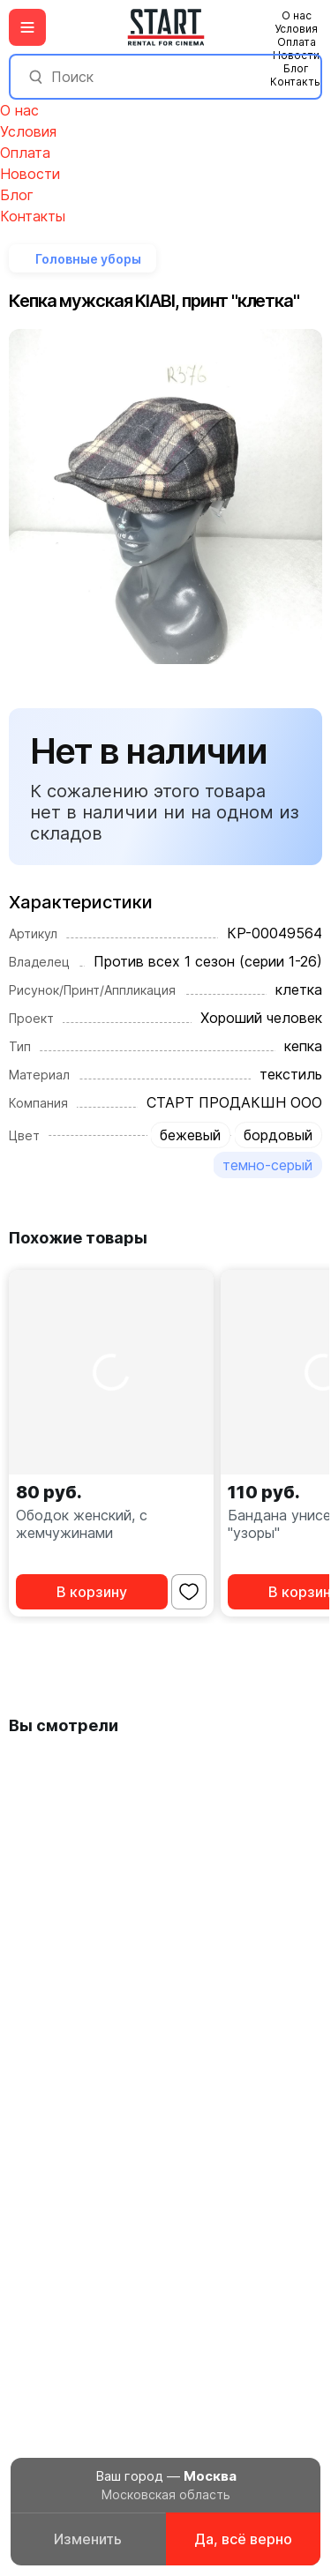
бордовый (278, 1135)
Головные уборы (88, 258)
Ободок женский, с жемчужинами (81, 1524)
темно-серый (267, 1165)
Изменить (88, 2539)
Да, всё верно (243, 2539)
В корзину (91, 1592)
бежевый (190, 1135)
